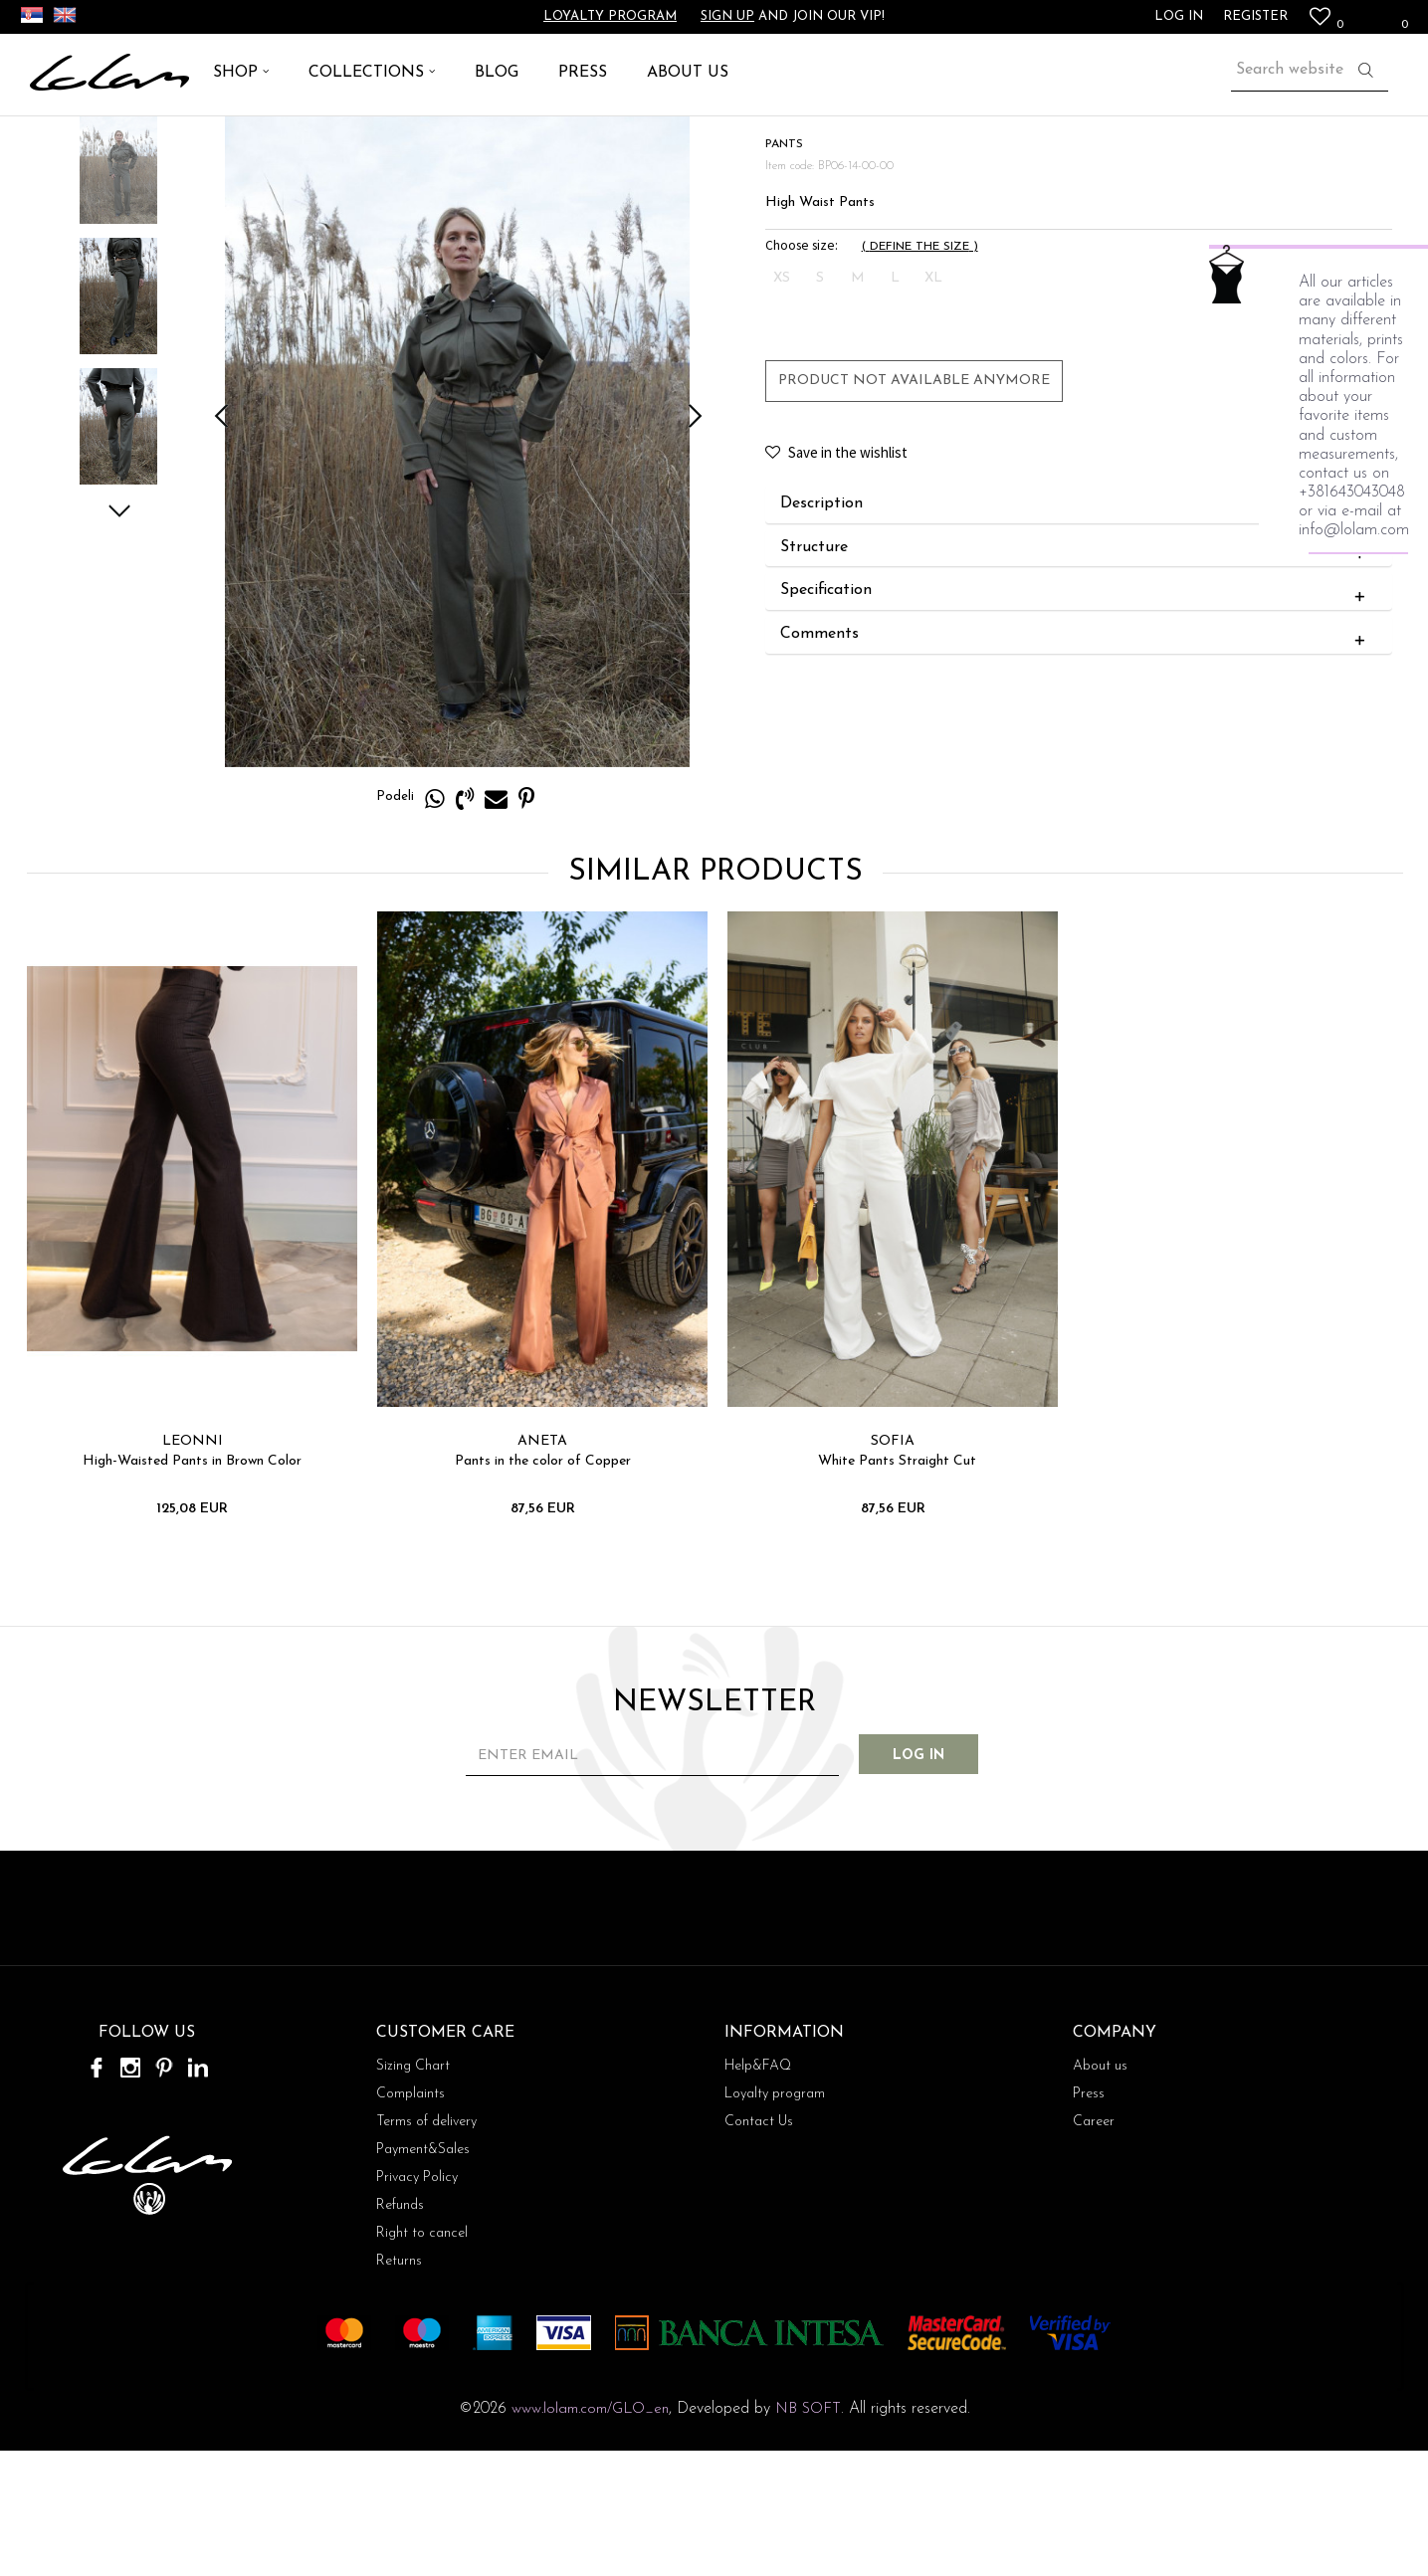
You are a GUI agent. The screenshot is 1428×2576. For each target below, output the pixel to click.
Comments (1076, 759)
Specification (1076, 715)
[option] (117, 290)
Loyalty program (610, 16)
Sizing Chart (413, 2191)
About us (1100, 2191)
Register (1255, 16)
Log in (932, 1881)
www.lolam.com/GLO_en (590, 2534)
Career (1094, 2247)
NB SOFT (808, 2534)
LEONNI (190, 1565)
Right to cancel (422, 2358)
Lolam (49, 138)
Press (1089, 2219)
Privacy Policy (417, 2302)
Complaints (410, 2219)
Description (1076, 629)
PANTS (185, 138)
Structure (1076, 673)
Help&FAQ (757, 2191)
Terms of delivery (426, 2247)
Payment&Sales (423, 2275)
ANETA (540, 1565)
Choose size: (800, 369)
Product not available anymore (913, 504)
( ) (919, 371)
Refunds (400, 2330)
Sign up (727, 16)
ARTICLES (115, 138)
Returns (399, 2386)
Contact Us (758, 2247)
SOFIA (891, 1565)
